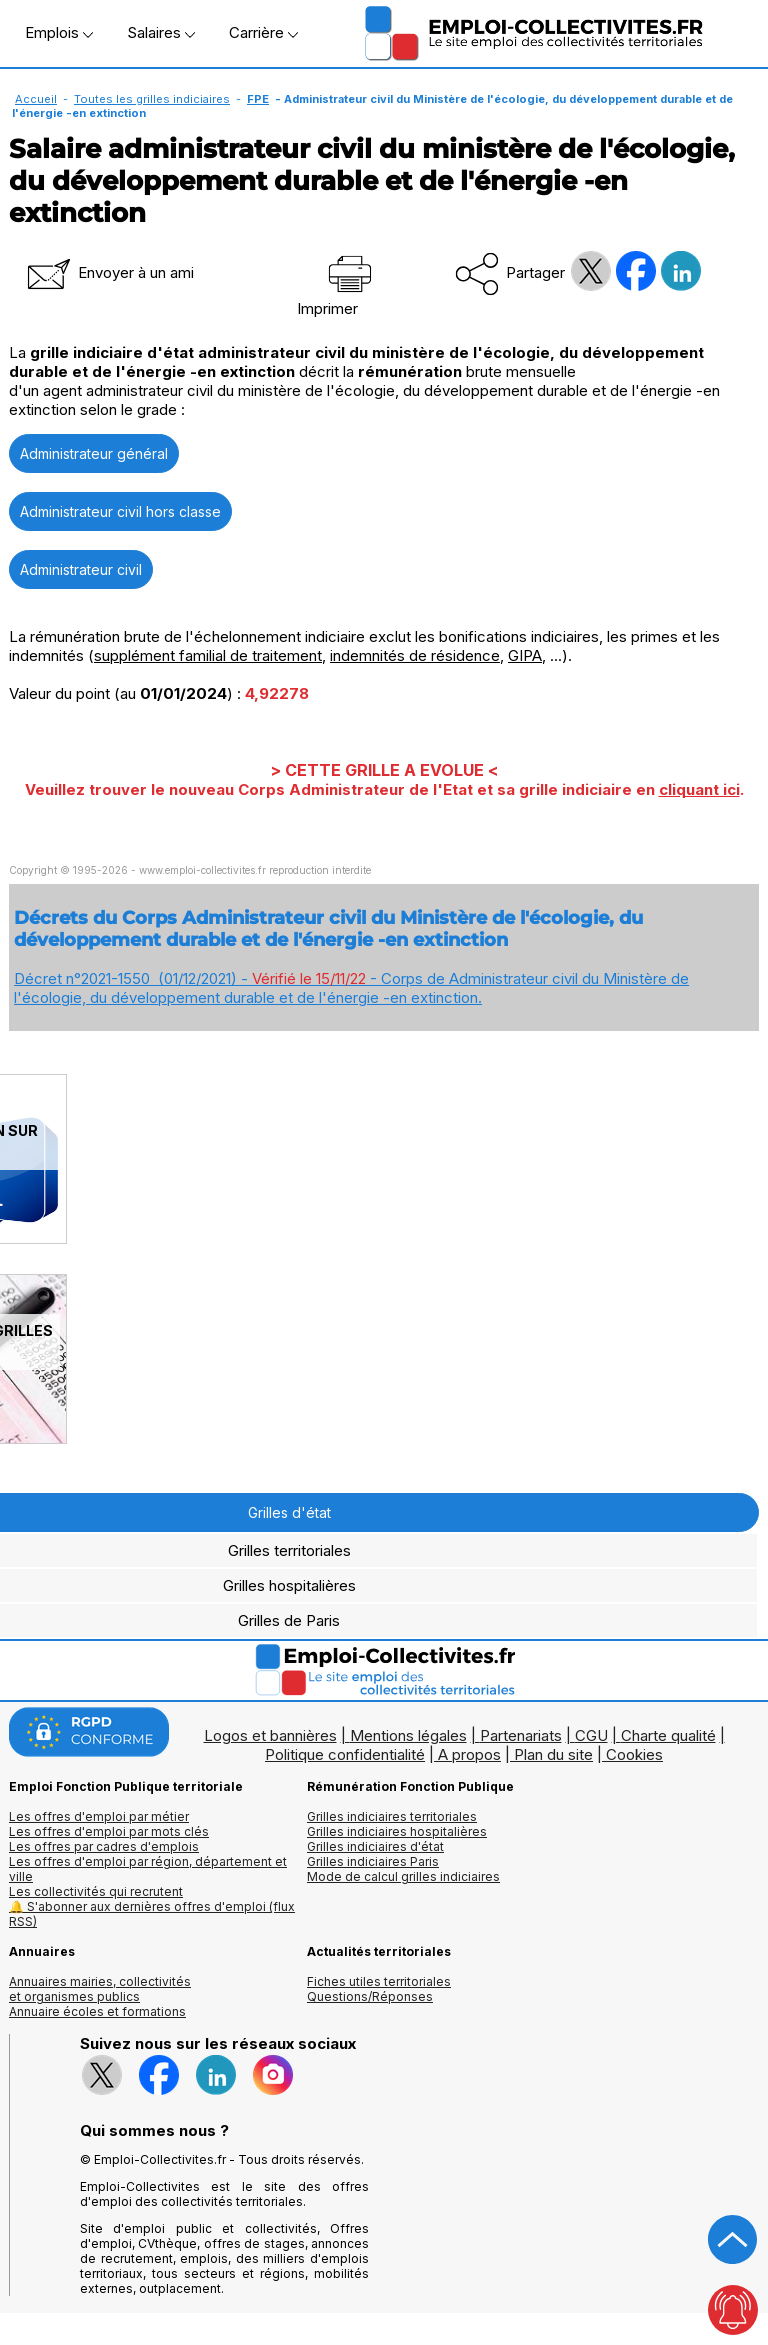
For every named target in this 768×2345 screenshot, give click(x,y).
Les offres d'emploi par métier (99, 1816)
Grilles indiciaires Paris (373, 1861)
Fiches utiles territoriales (379, 1981)
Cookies (634, 1754)
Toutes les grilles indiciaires (152, 99)
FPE (258, 99)
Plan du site (553, 1754)
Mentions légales (408, 1735)
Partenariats (521, 1735)
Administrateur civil (81, 569)
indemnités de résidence (415, 655)
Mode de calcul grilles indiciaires (403, 1876)
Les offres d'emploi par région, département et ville (148, 1869)
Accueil (36, 99)
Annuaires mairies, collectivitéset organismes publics (100, 1989)
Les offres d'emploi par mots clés (109, 1831)
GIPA (525, 655)
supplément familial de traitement (208, 655)
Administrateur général (94, 453)
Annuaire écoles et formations (97, 2011)
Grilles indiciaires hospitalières (397, 1831)
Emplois (59, 32)
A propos (469, 1754)
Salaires (161, 32)
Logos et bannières (270, 1735)
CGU (591, 1735)
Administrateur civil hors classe (120, 511)
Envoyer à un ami (109, 272)
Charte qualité (668, 1735)
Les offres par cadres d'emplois (104, 1846)
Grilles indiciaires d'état (375, 1846)
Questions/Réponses (370, 1996)
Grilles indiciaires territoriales (392, 1816)
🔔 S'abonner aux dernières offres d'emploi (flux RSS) (152, 1914)
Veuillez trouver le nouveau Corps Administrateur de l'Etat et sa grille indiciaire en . (384, 789)
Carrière (263, 32)
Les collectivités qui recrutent (96, 1891)
